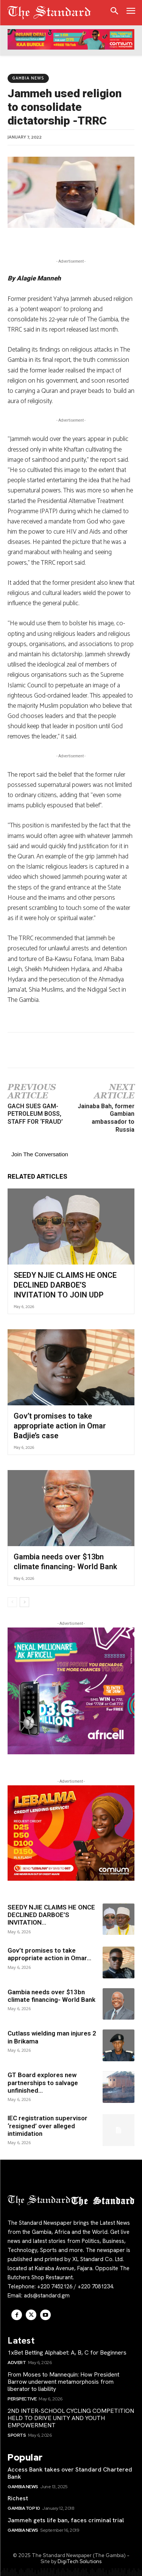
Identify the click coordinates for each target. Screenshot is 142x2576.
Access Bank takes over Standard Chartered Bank (70, 2473)
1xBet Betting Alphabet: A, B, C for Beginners (67, 2352)
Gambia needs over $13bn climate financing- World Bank (51, 1995)
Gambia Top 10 (24, 2508)
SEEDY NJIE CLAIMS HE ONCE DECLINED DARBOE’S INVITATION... (51, 1915)
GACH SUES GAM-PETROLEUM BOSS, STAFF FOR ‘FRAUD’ (35, 1114)
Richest (18, 2498)
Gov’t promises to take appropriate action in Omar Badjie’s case (60, 1425)
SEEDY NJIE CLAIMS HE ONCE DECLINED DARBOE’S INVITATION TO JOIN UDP (65, 1285)
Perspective (22, 2399)
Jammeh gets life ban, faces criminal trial (66, 2520)
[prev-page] (12, 1602)
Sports (17, 2435)
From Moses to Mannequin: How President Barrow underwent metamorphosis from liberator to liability (63, 2381)
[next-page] (24, 1602)
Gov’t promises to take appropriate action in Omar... (49, 1954)
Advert (17, 2363)
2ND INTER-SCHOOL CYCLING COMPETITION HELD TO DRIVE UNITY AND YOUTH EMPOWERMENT (71, 2418)
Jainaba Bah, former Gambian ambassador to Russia (106, 1118)
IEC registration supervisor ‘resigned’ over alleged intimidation (47, 2125)
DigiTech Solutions (79, 2561)
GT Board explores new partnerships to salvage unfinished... (43, 2082)
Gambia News (28, 78)
